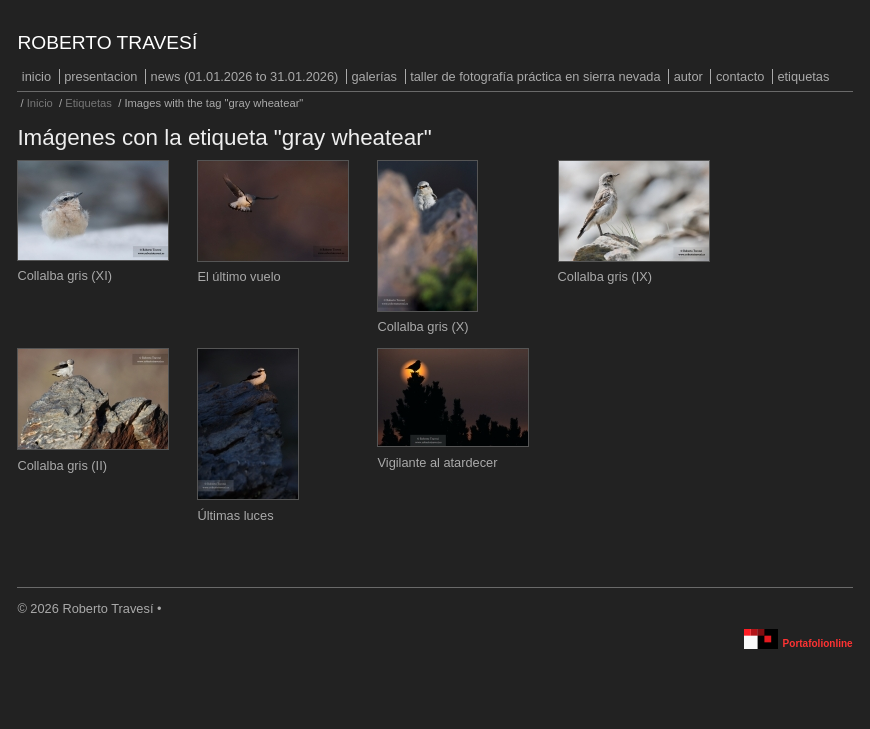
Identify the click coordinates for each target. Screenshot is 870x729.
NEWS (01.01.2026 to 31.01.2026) (245, 76)
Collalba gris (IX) (605, 276)
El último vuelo (238, 276)
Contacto (740, 76)
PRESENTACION (100, 76)
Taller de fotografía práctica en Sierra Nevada (535, 76)
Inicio (36, 76)
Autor (688, 76)
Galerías (374, 76)
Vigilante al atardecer (437, 462)
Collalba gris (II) (62, 465)
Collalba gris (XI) (64, 275)
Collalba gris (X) (422, 326)
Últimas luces (235, 515)
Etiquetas (803, 76)
